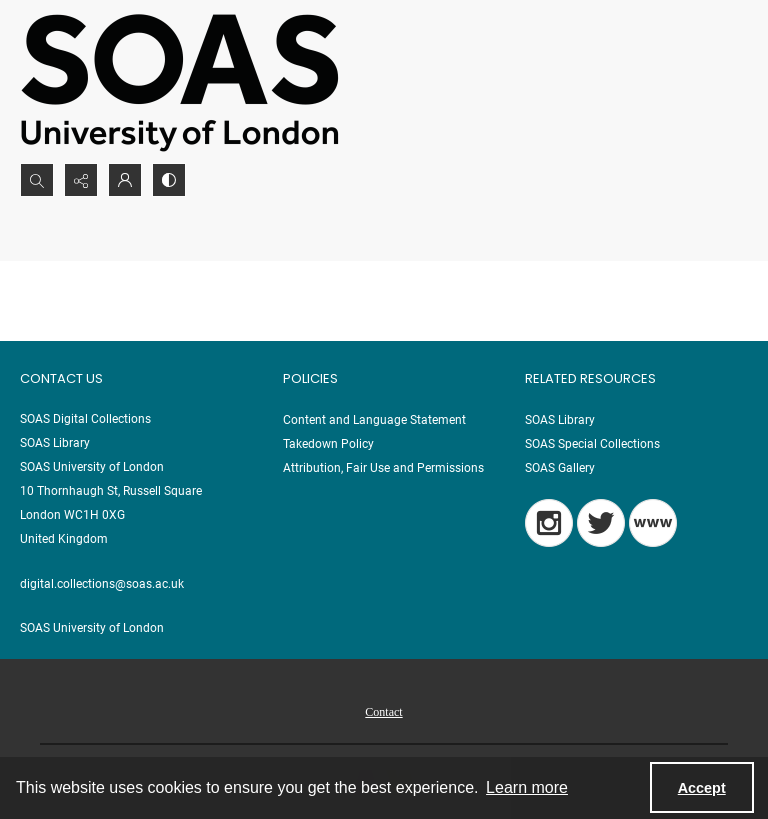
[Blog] (653, 523)
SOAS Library (560, 420)
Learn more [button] (527, 787)
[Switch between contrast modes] (169, 180)
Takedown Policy (328, 444)
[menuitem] (383, 711)
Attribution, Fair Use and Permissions (383, 468)
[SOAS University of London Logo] (180, 81)
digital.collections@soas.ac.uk (102, 584)
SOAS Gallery (560, 468)
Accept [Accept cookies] (702, 788)
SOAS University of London (92, 628)
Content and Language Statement (374, 420)
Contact (383, 712)
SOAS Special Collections (592, 444)
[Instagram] (549, 523)
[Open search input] (37, 180)
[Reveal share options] (81, 180)
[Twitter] (601, 523)
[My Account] (125, 180)
